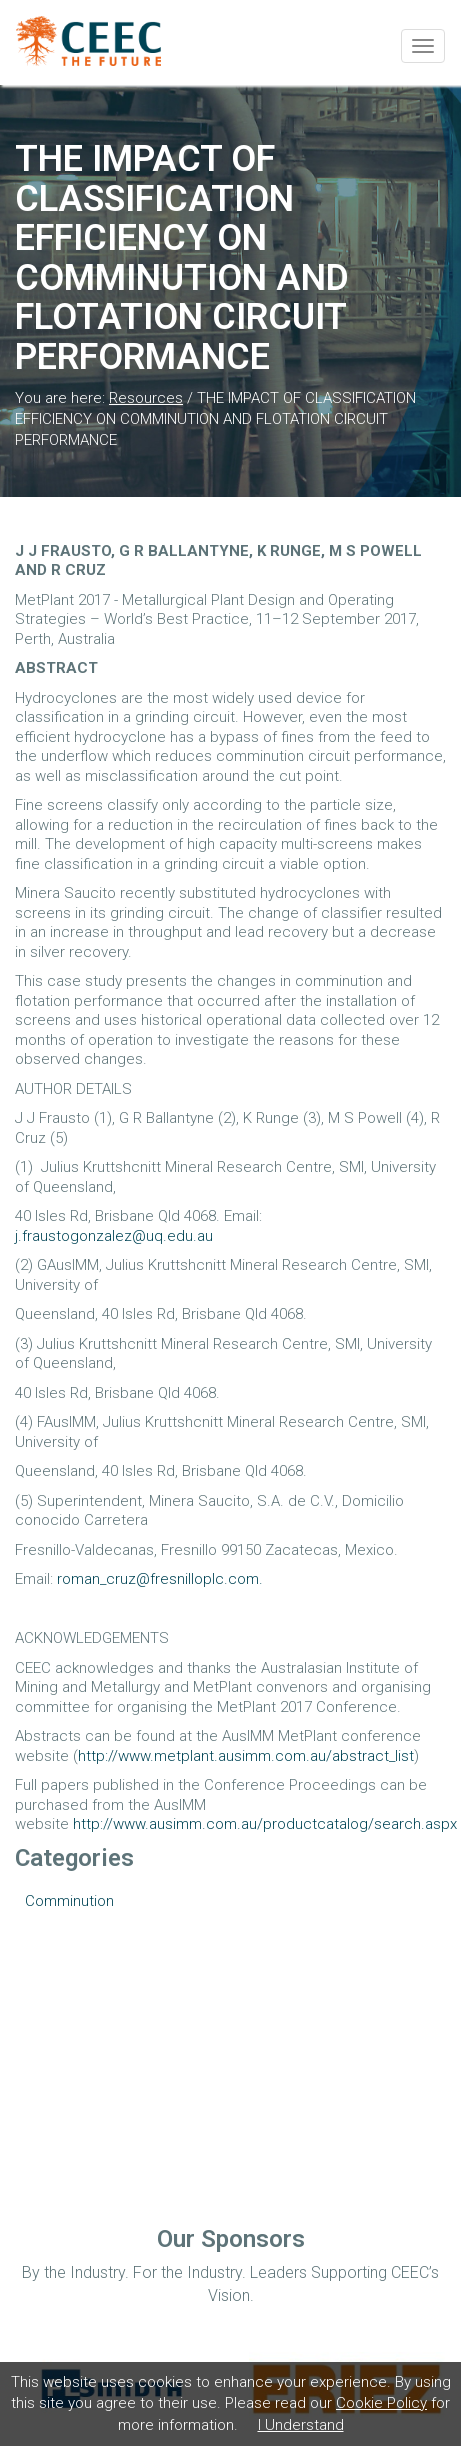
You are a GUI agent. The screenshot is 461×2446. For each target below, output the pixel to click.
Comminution (69, 1901)
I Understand (301, 2425)
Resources (146, 398)
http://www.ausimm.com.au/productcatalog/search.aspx (265, 1824)
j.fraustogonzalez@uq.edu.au (114, 1236)
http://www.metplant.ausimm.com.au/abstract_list (246, 1756)
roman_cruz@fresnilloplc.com (158, 1579)
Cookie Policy (381, 2403)
